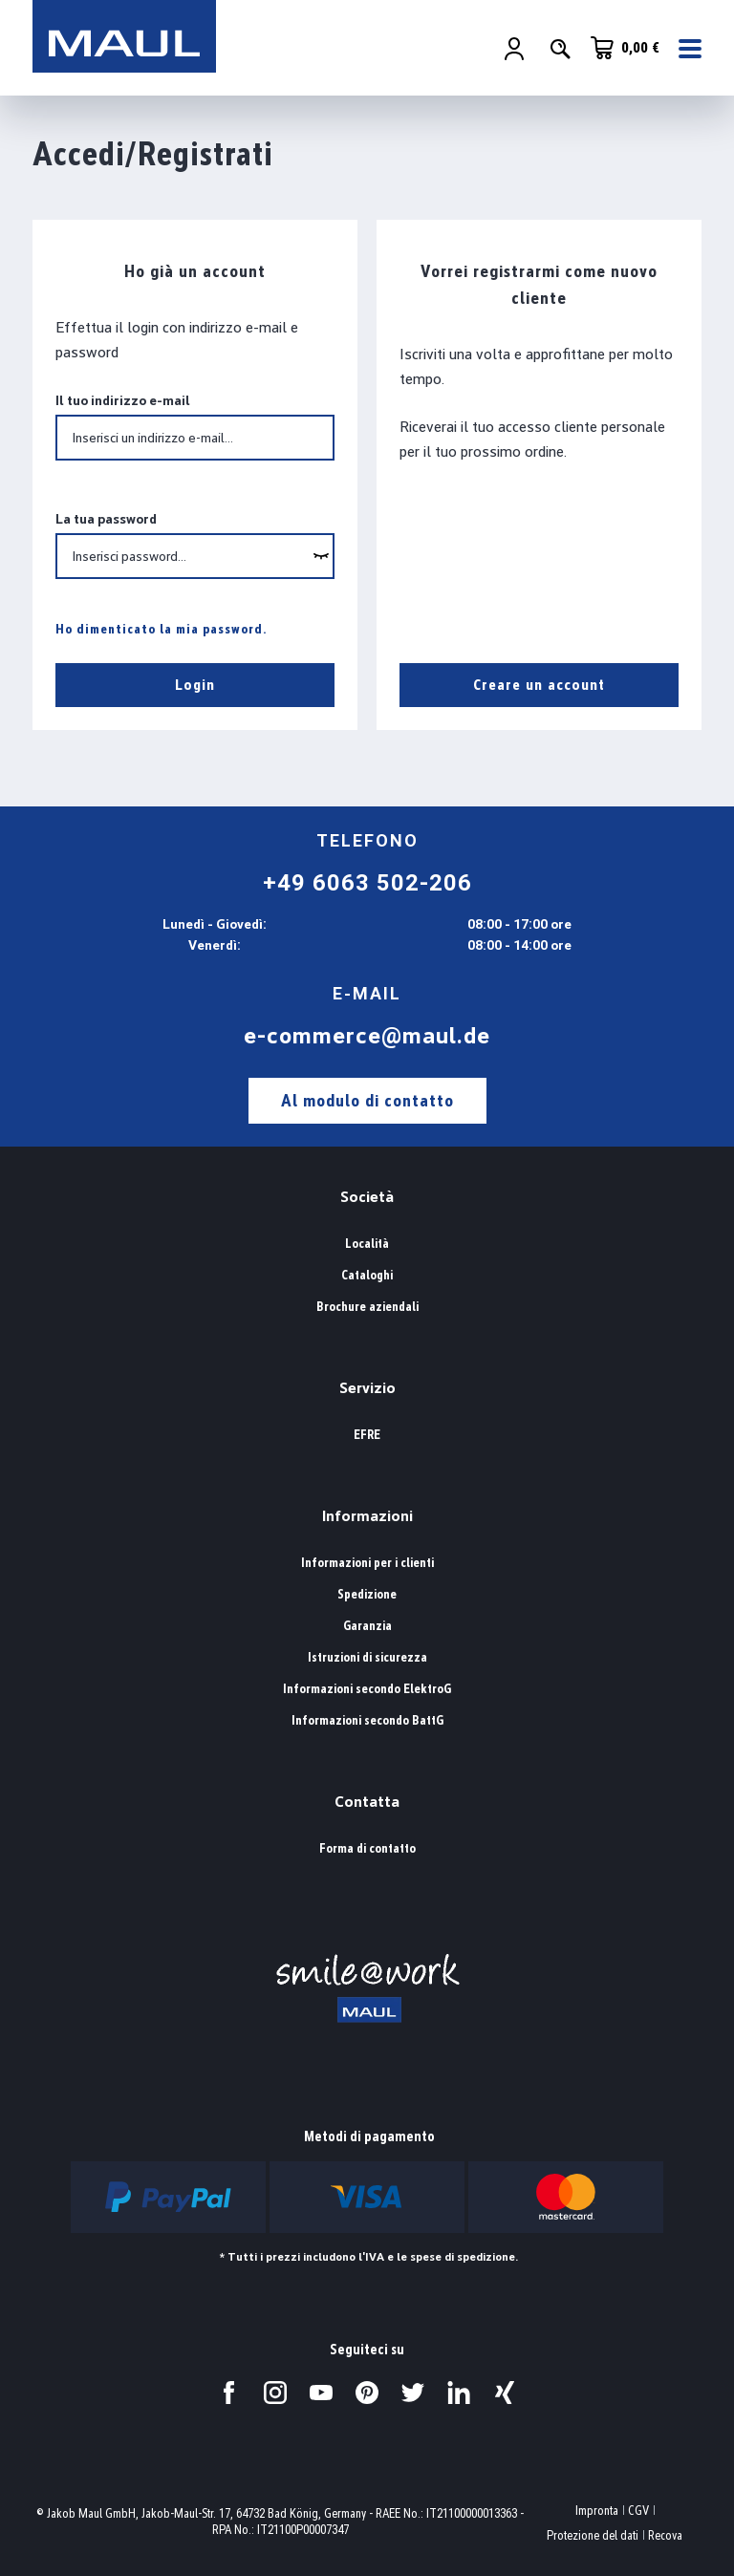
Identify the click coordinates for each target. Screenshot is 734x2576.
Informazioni (367, 1516)
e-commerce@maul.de (367, 1035)
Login (195, 685)
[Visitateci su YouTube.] (321, 2392)
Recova (665, 2535)
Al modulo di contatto (367, 1100)
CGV (638, 2510)
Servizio (367, 1388)
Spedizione (367, 1594)
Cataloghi (367, 1275)
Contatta (367, 1801)
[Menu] (684, 48)
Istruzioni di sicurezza (367, 1657)
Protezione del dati (592, 2535)
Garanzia (367, 1626)
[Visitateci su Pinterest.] (367, 2392)
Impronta (596, 2510)
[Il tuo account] (514, 48)
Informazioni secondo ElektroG (367, 1689)
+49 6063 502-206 (367, 882)
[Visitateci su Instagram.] (275, 2392)
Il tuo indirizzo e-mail (122, 400)
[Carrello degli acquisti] (625, 48)
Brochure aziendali (367, 1306)
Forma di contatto (367, 1848)
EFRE (367, 1435)
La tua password (106, 518)
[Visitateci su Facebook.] (229, 2392)
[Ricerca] (560, 48)
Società (367, 1197)
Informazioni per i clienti (367, 1563)
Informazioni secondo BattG (367, 1720)
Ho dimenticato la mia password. (161, 628)
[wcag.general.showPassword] (321, 556)
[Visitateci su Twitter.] (413, 2392)
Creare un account (539, 685)
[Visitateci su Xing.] (505, 2392)
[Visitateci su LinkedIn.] (459, 2392)
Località (367, 1243)
